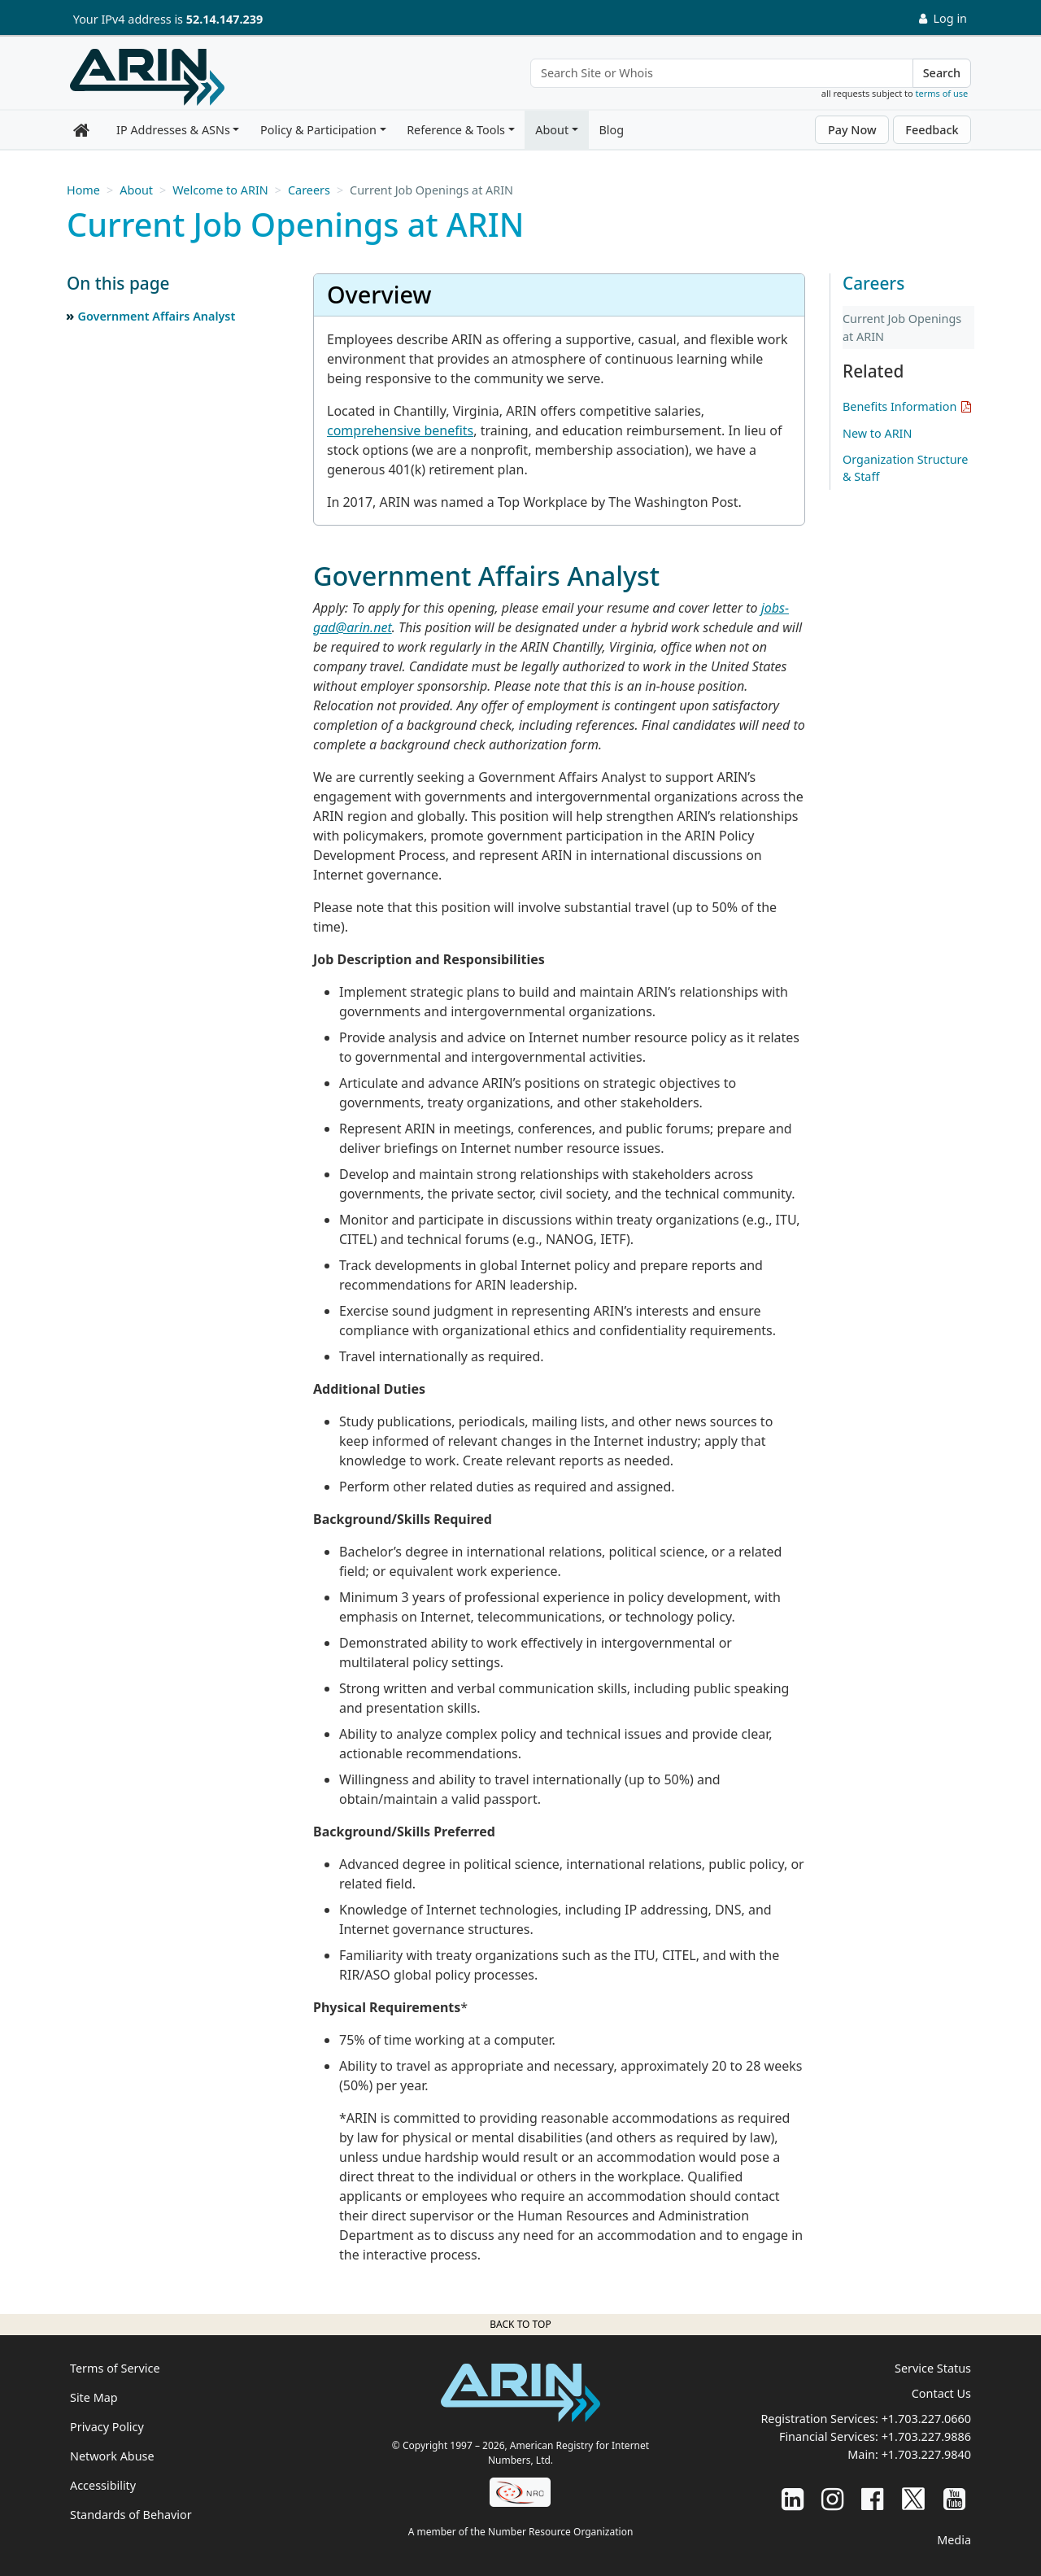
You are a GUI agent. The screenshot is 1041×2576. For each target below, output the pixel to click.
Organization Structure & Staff (905, 468)
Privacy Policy (107, 2426)
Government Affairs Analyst (156, 316)
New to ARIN (877, 433)
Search (941, 73)
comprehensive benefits (400, 430)
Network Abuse (112, 2456)
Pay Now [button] (852, 130)
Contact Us (941, 2393)
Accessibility (103, 2485)
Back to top (520, 2324)
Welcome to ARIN (220, 190)
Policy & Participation (318, 130)
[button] (173, 283)
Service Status (933, 2368)
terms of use (942, 93)
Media (954, 2540)
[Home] (147, 77)
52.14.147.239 (224, 19)
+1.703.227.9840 (926, 2454)
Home (83, 190)
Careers (309, 190)
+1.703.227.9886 (926, 2436)
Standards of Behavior (131, 2514)
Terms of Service (115, 2368)
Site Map (94, 2397)
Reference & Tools (456, 130)
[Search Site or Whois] (721, 73)
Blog (611, 130)
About (551, 130)
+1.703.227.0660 (926, 2418)
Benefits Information (899, 406)
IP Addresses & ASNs (173, 130)
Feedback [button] (931, 130)
